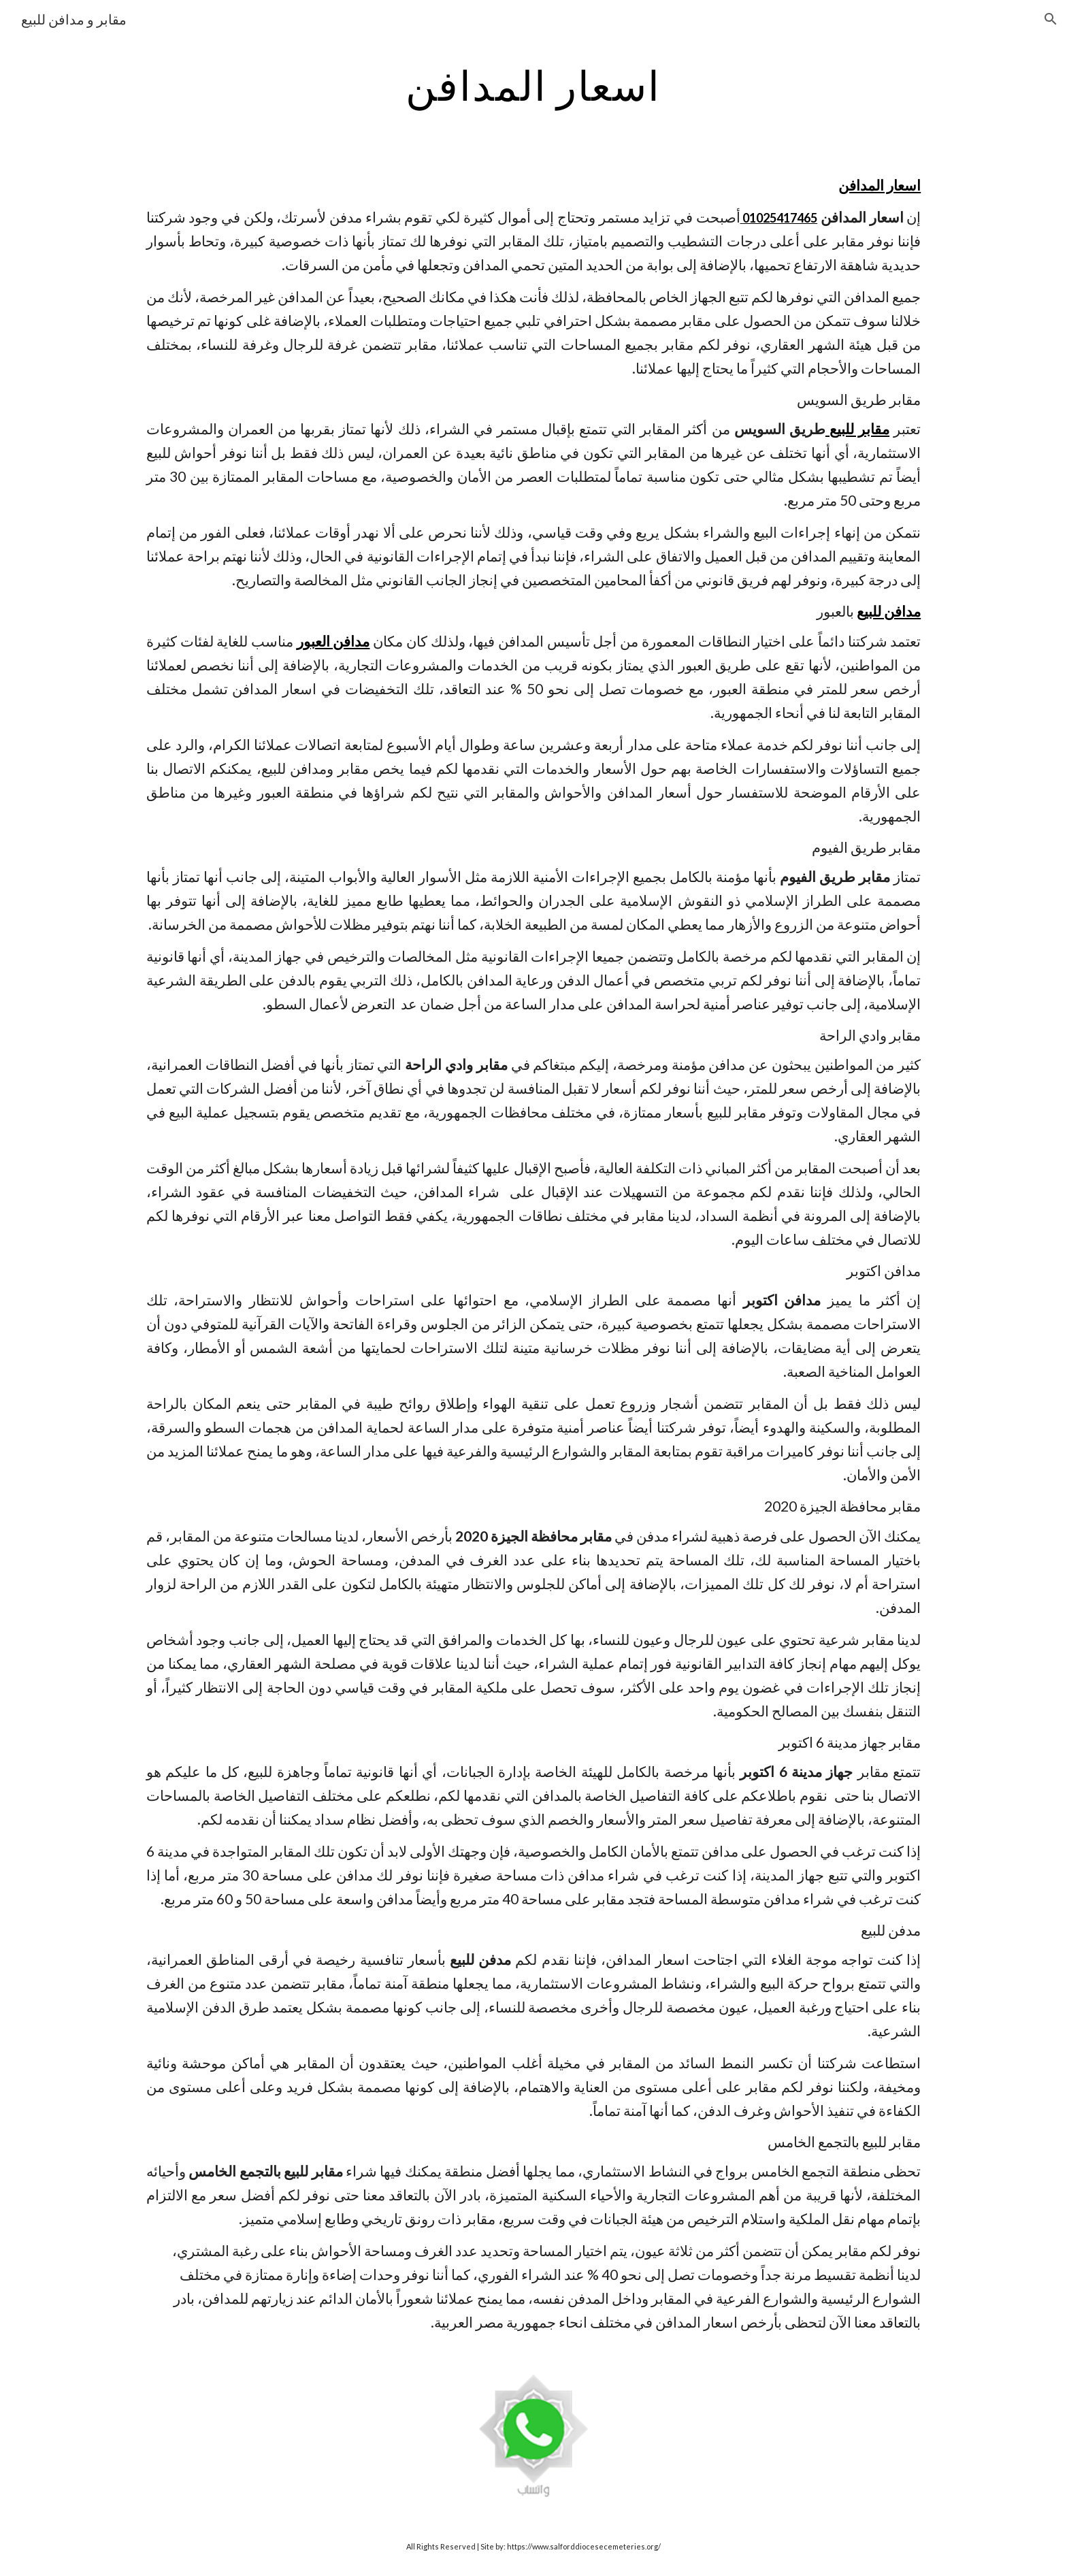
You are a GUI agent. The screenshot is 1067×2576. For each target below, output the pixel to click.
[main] (533, 85)
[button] (1050, 19)
